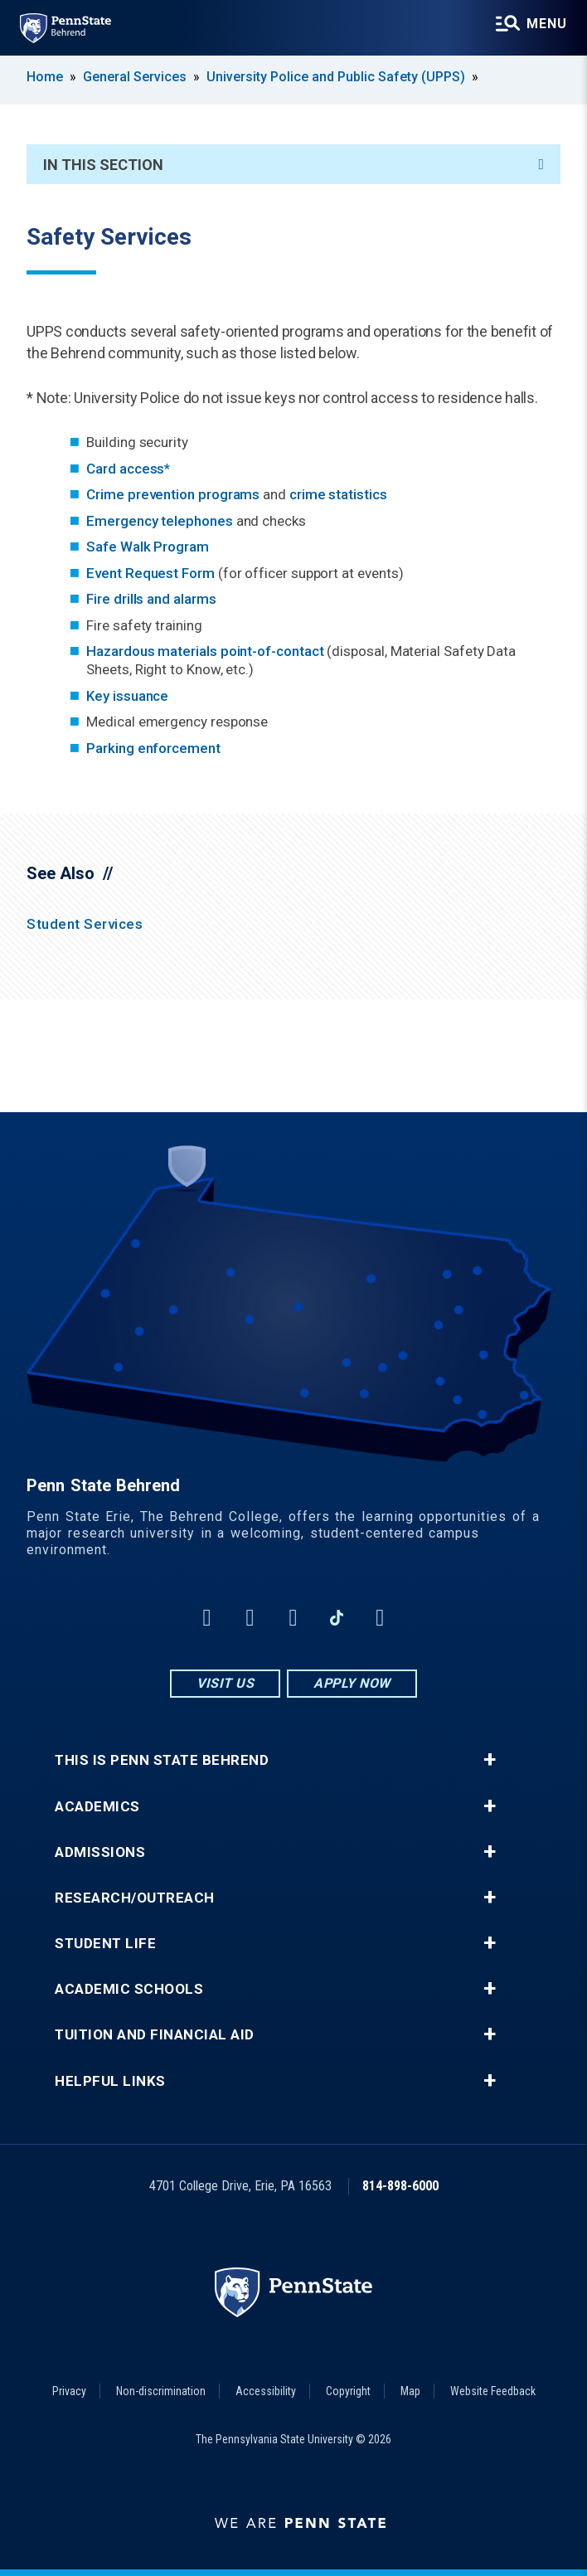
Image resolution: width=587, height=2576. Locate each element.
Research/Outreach (135, 1898)
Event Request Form (150, 573)
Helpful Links (110, 2081)
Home (45, 77)
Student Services (85, 924)
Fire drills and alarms (151, 599)
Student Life (105, 1943)
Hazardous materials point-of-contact (204, 651)
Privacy (69, 2391)
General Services (135, 77)
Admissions (100, 1852)
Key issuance (127, 696)
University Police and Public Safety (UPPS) (335, 77)
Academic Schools (129, 1989)
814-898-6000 (400, 2186)
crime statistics (338, 494)
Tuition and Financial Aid (155, 2035)
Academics (97, 1807)
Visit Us (225, 1683)
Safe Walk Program (147, 546)
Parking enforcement (153, 748)
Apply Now (352, 1683)
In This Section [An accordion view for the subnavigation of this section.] (293, 164)
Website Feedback (493, 2391)
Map (410, 2391)
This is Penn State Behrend (162, 1760)
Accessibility (265, 2391)
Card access (125, 468)
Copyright (348, 2391)
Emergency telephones (159, 521)
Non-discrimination (161, 2391)
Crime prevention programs (173, 494)
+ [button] (489, 1760)
